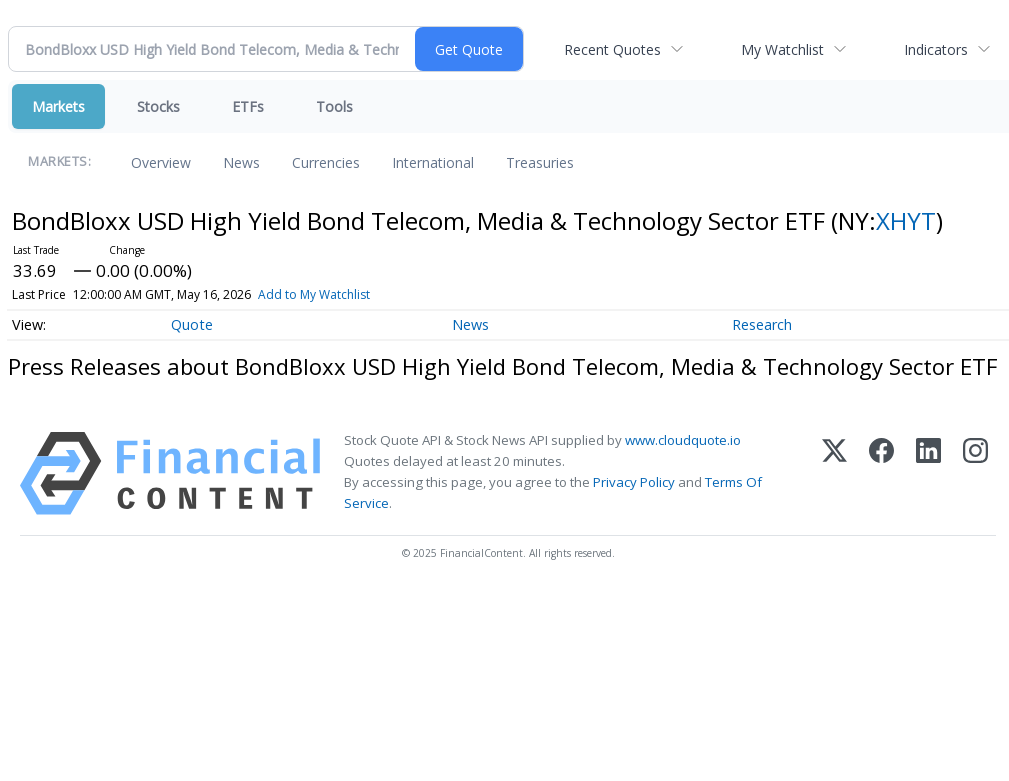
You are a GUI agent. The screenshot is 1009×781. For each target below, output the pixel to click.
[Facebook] (881, 473)
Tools (334, 106)
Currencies (326, 162)
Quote (192, 324)
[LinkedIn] (928, 473)
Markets (58, 106)
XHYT (906, 220)
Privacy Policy (634, 482)
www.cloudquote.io (683, 440)
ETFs (248, 106)
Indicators (936, 49)
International (433, 162)
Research (762, 324)
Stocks (158, 106)
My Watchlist (782, 49)
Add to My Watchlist (314, 294)
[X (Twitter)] (834, 473)
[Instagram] (975, 473)
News (241, 162)
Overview (161, 162)
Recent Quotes (612, 49)
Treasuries (540, 162)
